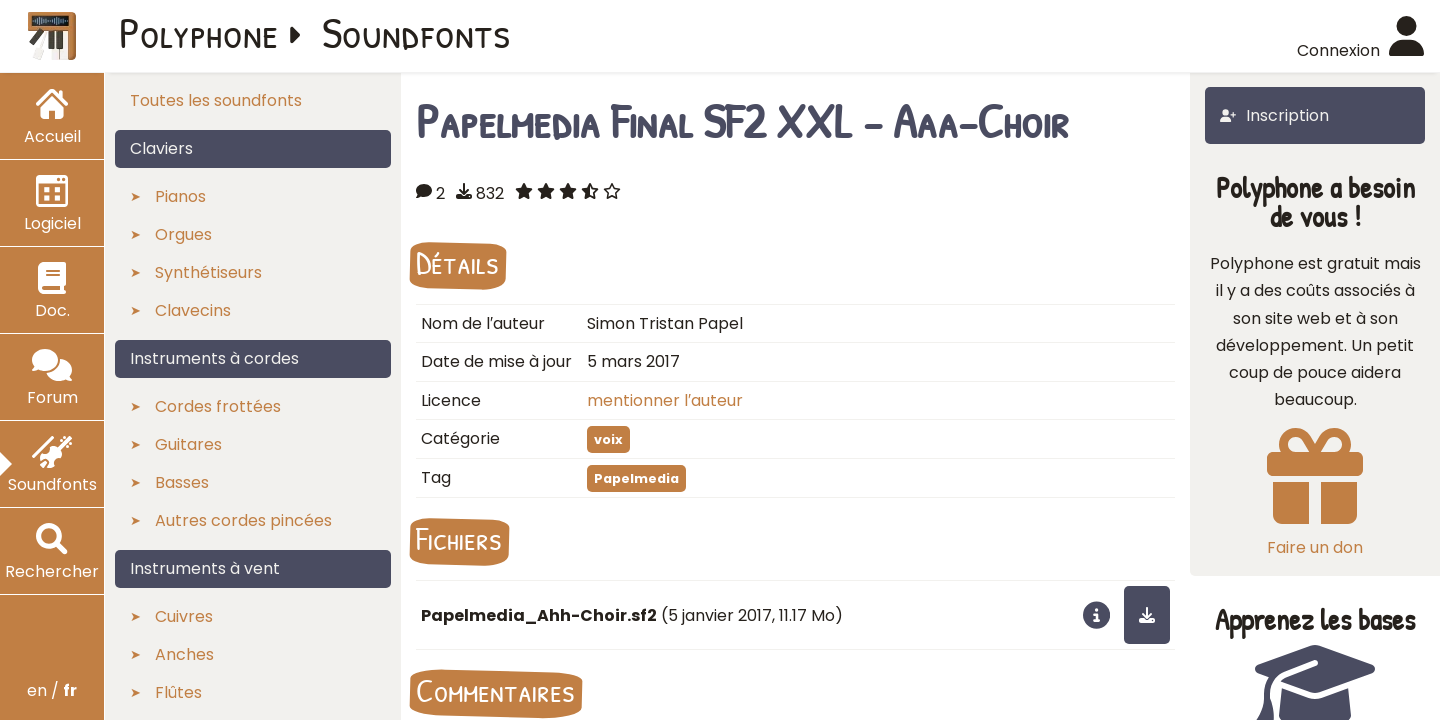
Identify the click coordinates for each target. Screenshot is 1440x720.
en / (52, 690)
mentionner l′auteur (665, 400)
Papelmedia (636, 478)
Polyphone (199, 32)
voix (608, 439)
